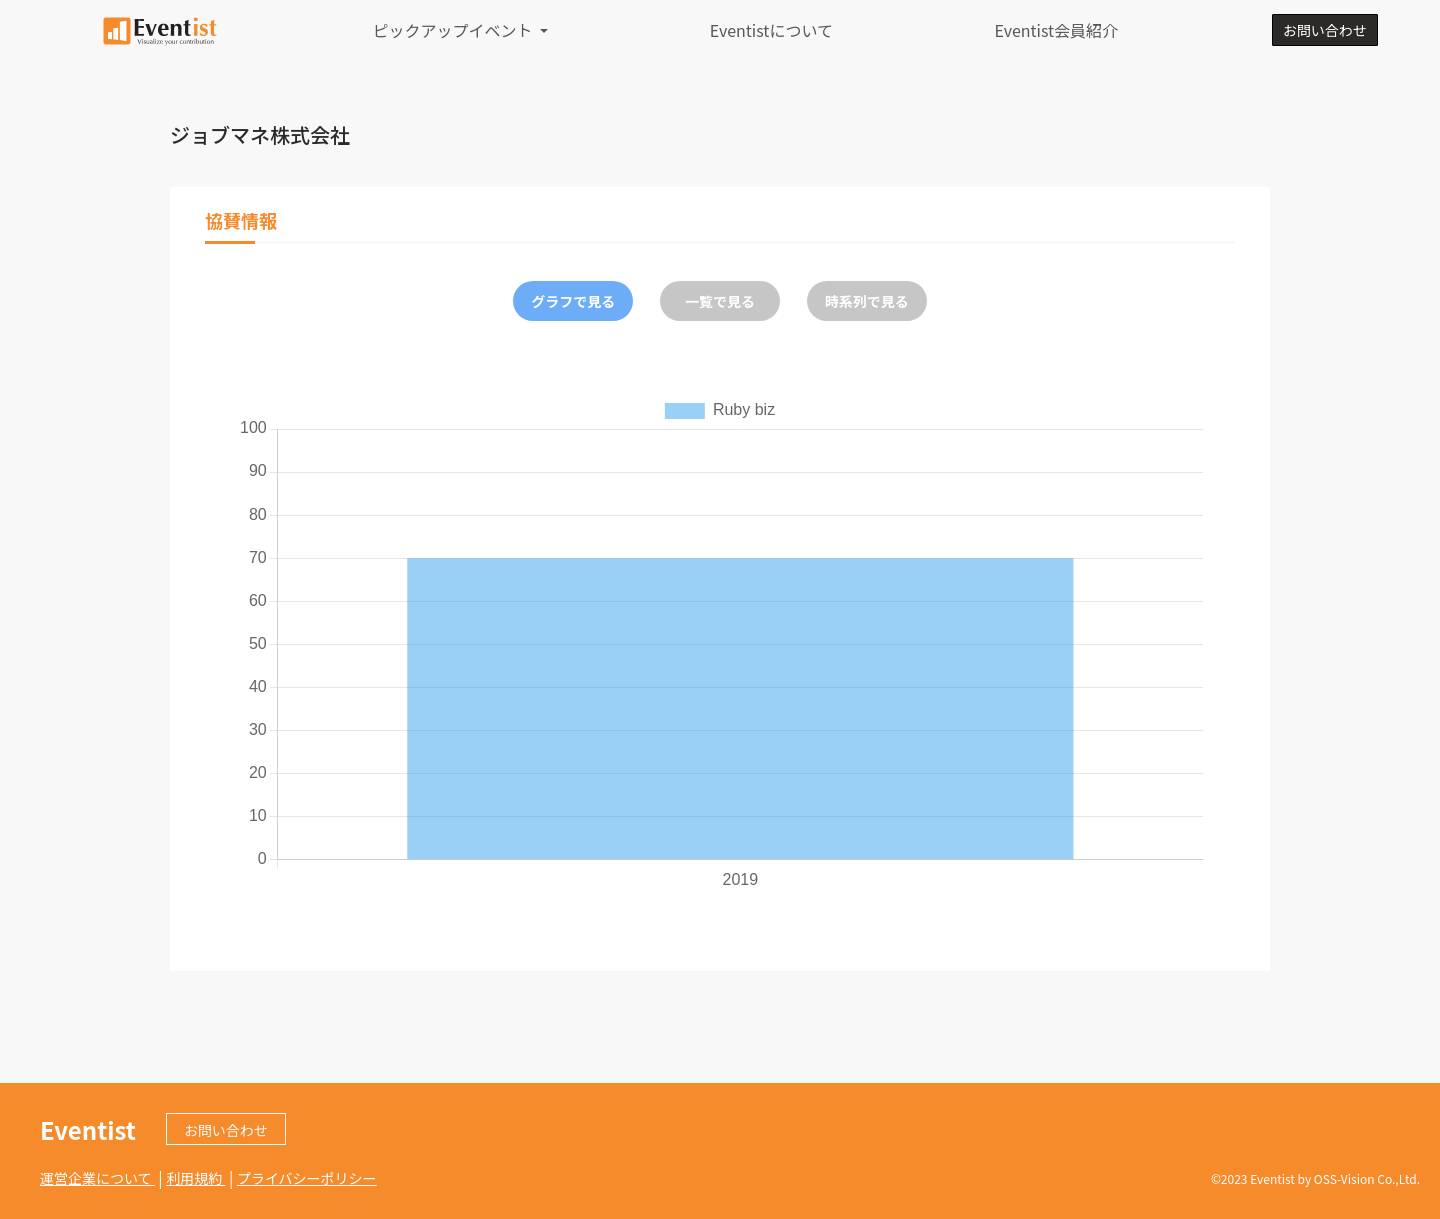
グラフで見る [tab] (573, 301)
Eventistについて (771, 30)
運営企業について (97, 1178)
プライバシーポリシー (307, 1178)
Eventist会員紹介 (1056, 30)
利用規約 (195, 1178)
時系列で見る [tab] (867, 301)
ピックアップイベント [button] (455, 30)
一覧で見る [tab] (720, 301)
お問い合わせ (1325, 30)
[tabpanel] (720, 643)
